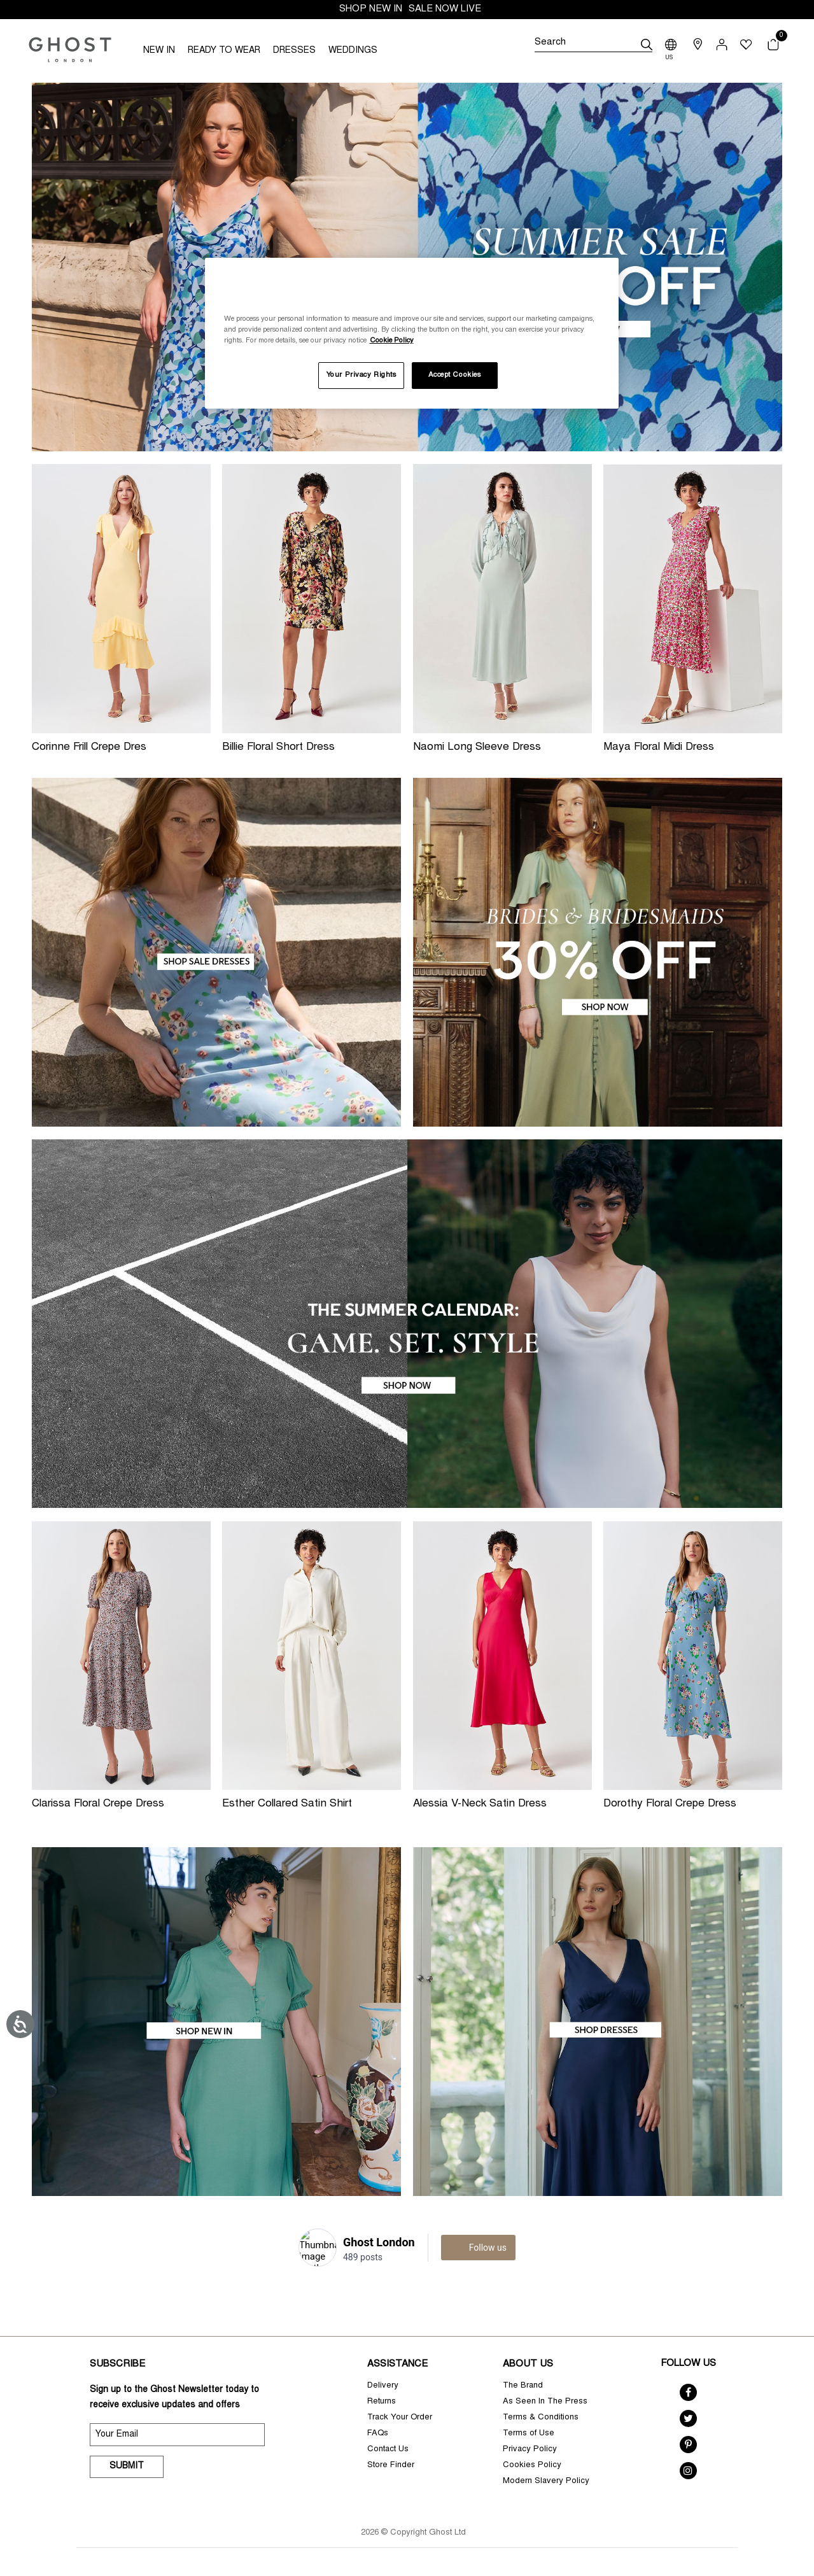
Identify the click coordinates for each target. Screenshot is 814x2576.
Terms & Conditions (541, 2418)
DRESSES (294, 50)
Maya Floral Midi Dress (658, 747)
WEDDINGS (352, 50)
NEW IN (159, 50)
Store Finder (390, 2465)
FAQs (377, 2434)
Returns (381, 2402)
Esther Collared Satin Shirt (287, 1804)
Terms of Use (528, 2434)
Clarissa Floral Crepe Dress (98, 1804)
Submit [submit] (126, 2466)
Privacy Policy (530, 2450)
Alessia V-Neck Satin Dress (480, 1804)
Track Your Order (399, 2418)
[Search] (593, 44)
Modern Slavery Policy (546, 2481)
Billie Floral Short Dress (278, 747)
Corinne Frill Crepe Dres (89, 747)
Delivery (382, 2386)
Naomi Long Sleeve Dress (477, 747)
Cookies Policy (532, 2465)
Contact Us (388, 2450)
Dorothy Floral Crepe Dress (669, 1804)
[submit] (646, 44)
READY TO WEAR (224, 50)
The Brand (523, 2386)
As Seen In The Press (545, 2402)
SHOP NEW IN (370, 9)
